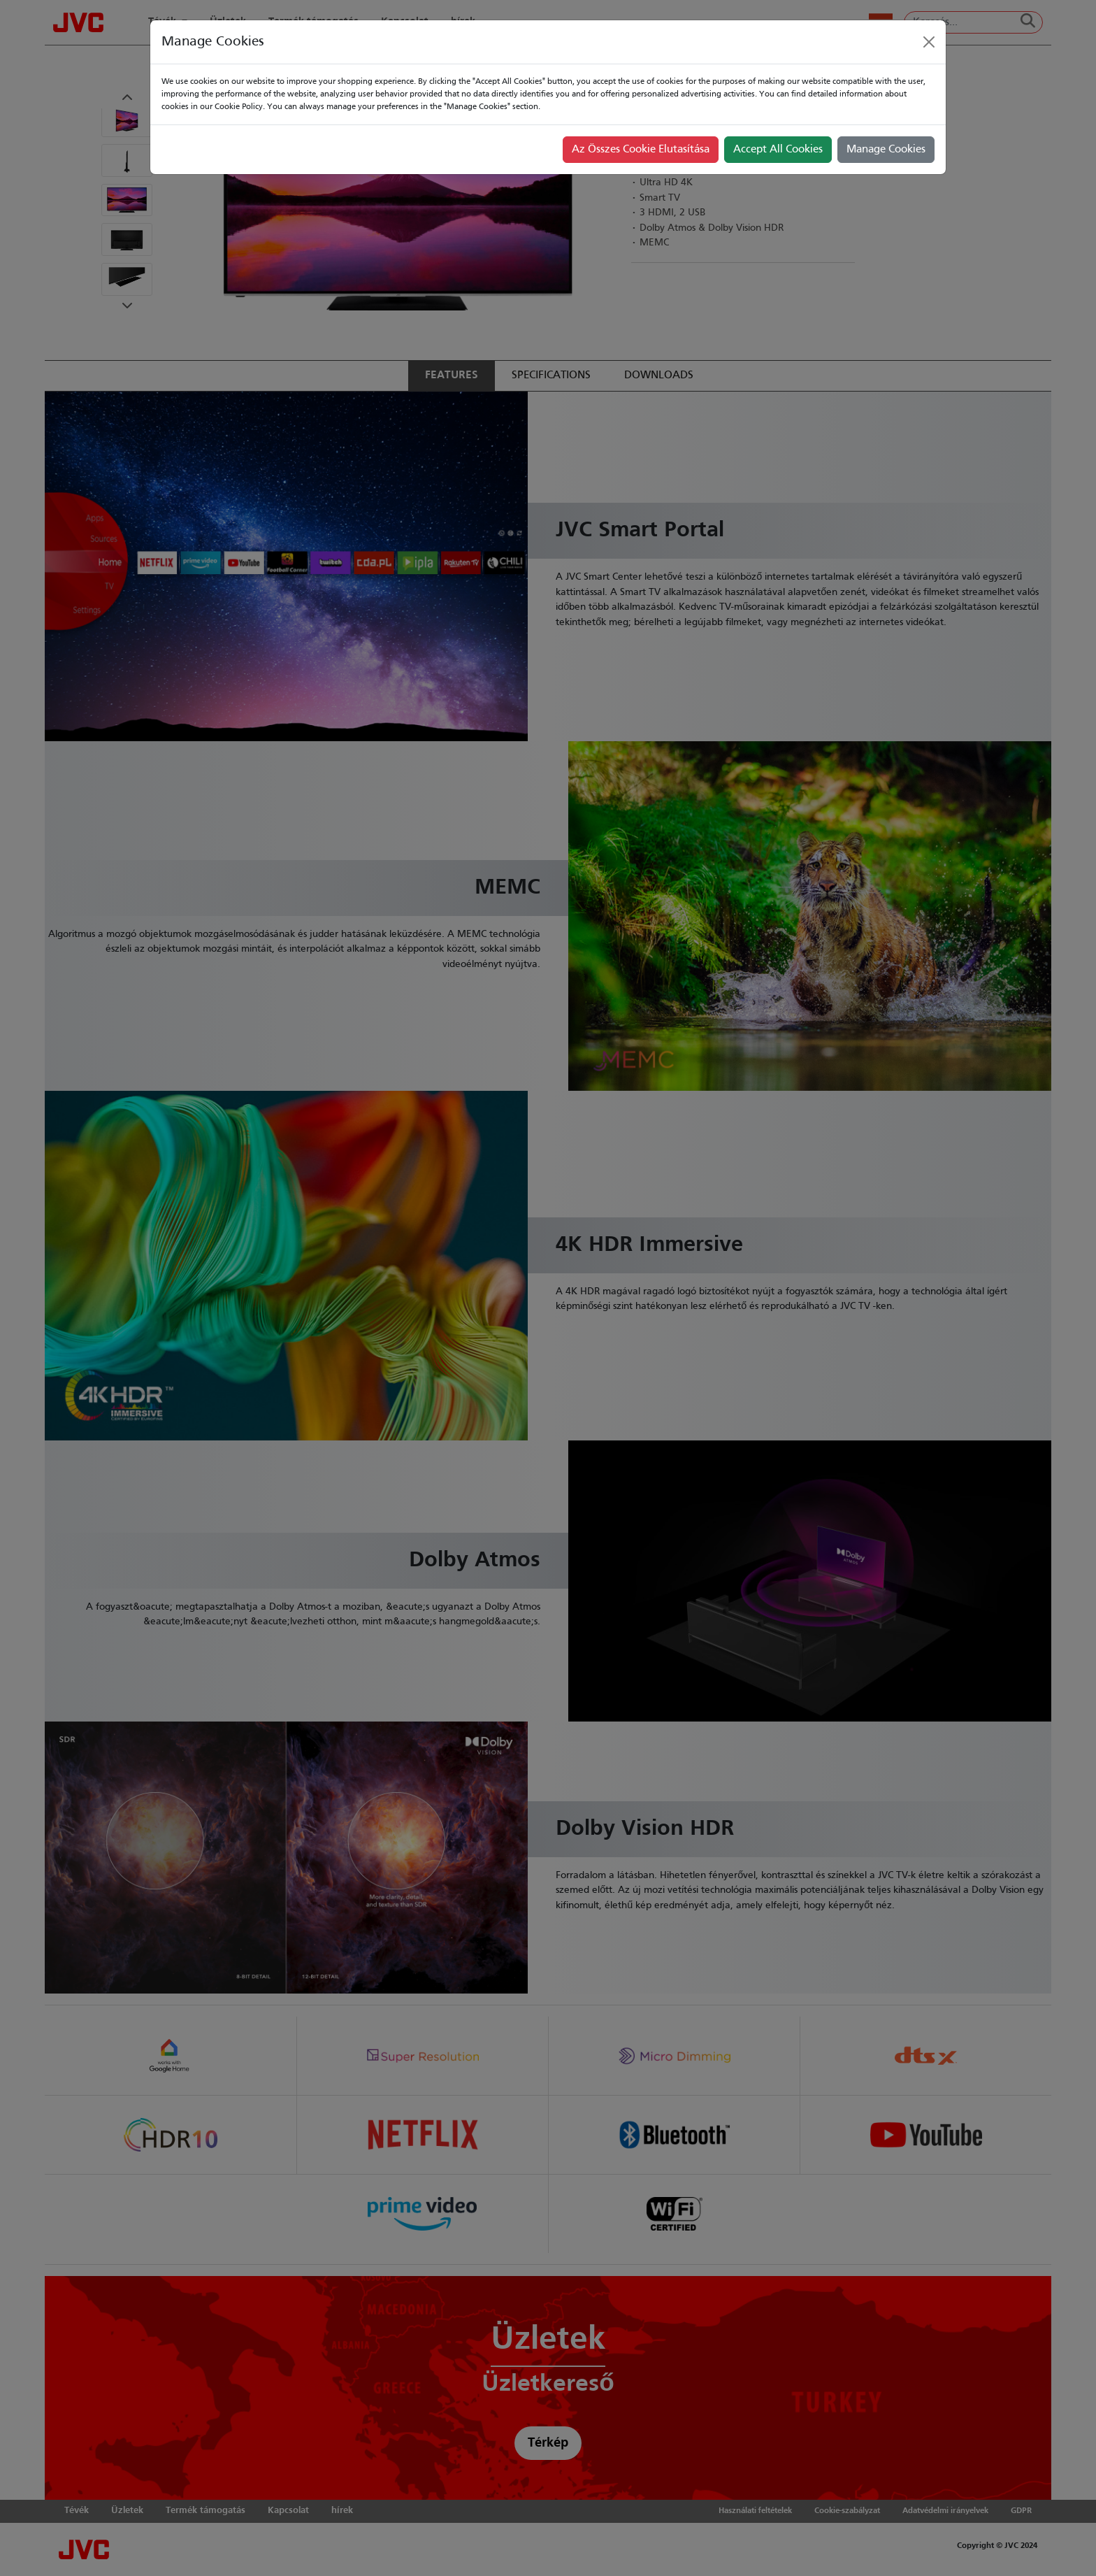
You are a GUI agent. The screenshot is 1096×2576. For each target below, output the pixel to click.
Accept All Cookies (778, 149)
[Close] (929, 42)
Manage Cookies (885, 149)
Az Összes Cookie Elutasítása (640, 149)
